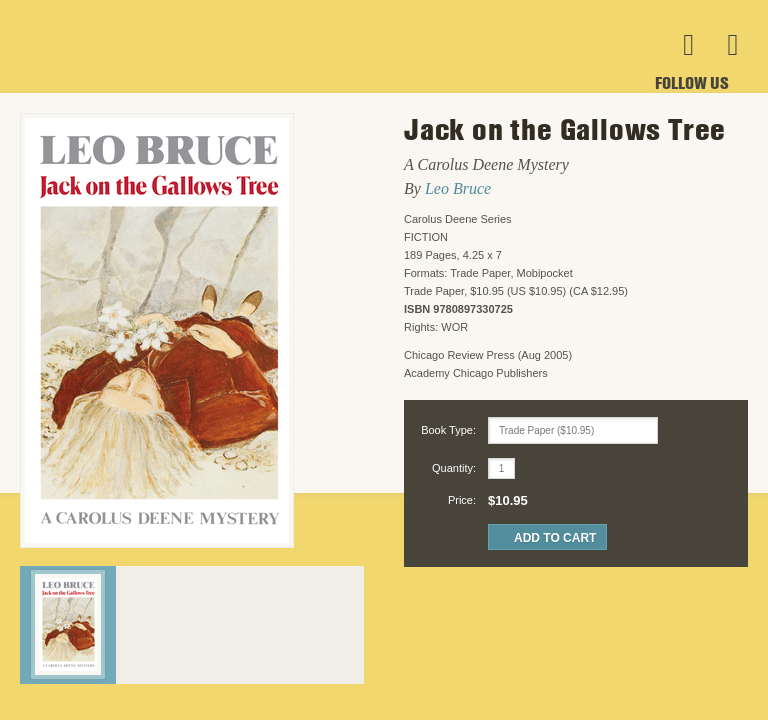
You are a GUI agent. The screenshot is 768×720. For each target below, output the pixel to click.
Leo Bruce (458, 188)
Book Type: (448, 430)
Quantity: (454, 468)
